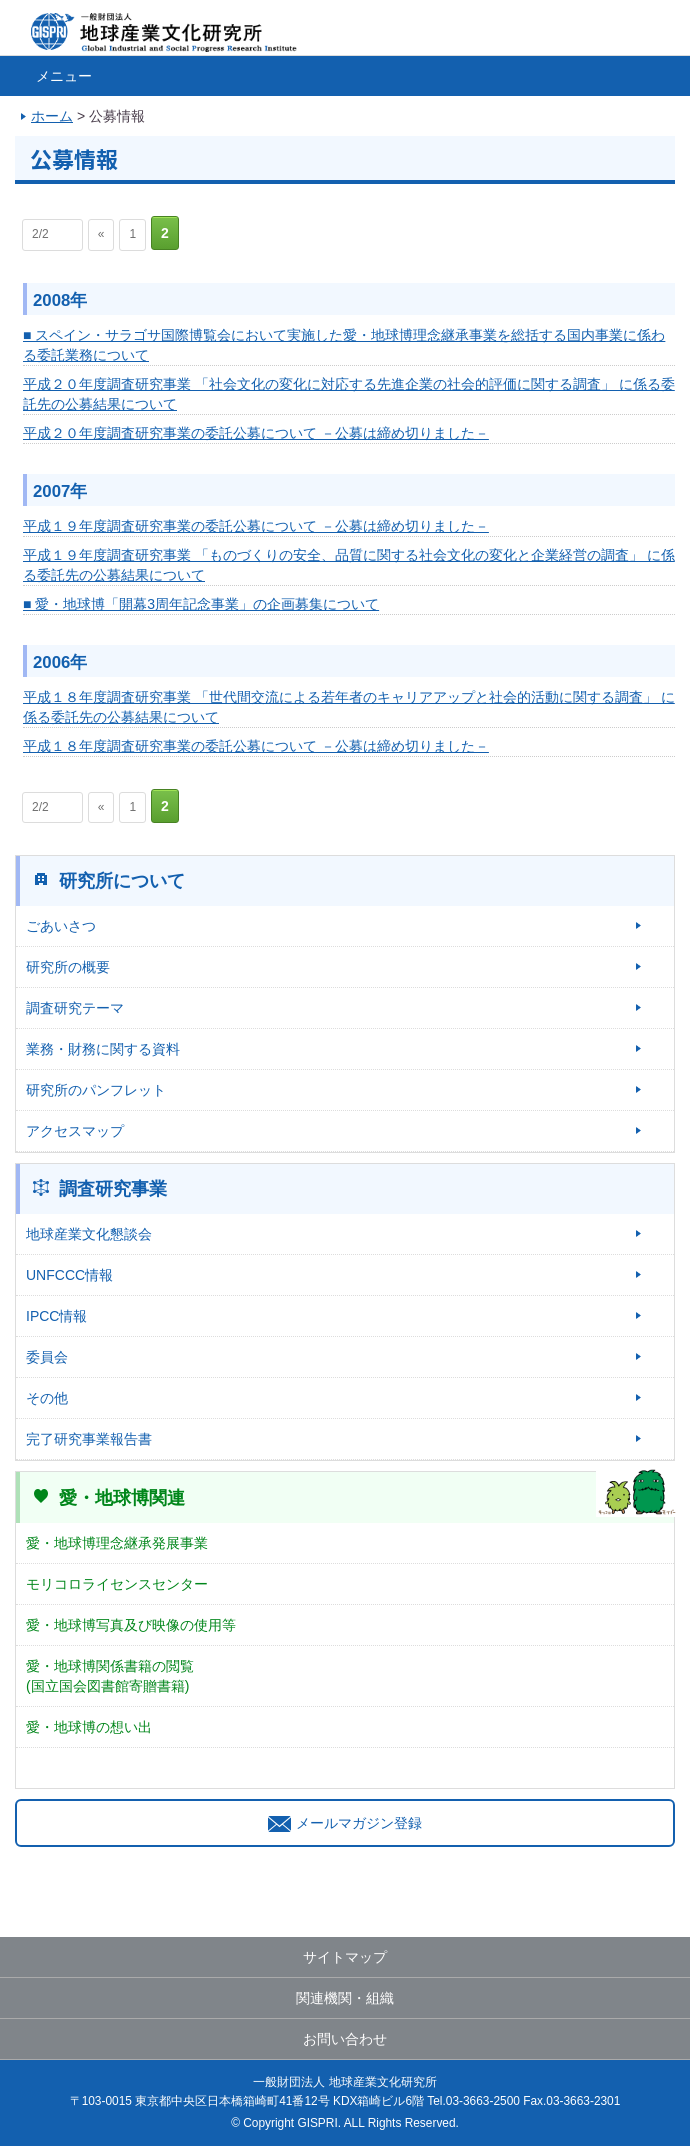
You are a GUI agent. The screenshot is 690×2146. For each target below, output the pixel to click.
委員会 (47, 1357)
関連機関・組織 (345, 1998)
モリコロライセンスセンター (117, 1584)
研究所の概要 (68, 967)
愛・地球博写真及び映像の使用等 (131, 1625)
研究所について (122, 881)
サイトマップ (345, 1957)
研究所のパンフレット (96, 1090)
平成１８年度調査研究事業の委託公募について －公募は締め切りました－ (256, 746)
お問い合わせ (345, 2039)
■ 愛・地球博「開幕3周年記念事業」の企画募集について (201, 604)
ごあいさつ (61, 926)
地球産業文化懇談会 (89, 1234)
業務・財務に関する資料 (103, 1049)
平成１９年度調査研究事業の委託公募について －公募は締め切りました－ (256, 526)
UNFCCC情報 (69, 1275)
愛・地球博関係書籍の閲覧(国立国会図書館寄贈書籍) (110, 1676)
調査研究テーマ (75, 1008)
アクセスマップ (75, 1131)
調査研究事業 (113, 1189)
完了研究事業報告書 (89, 1439)
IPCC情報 (56, 1316)
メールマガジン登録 (345, 1823)
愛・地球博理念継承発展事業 (117, 1543)
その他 (47, 1398)
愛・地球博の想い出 (89, 1727)
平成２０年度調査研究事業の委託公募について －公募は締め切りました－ (256, 433)
